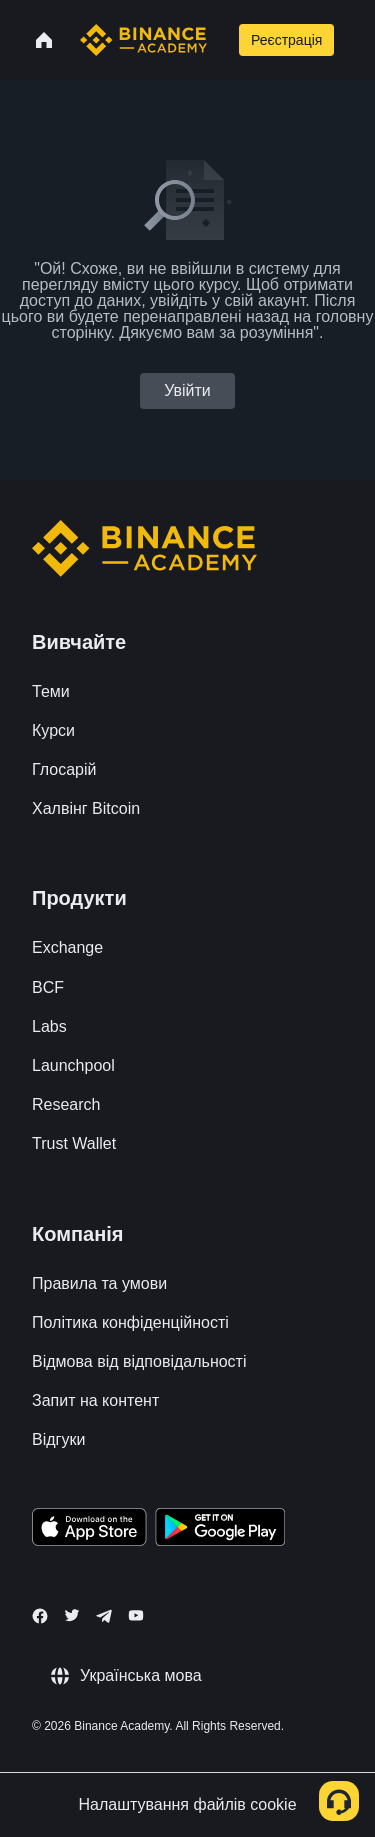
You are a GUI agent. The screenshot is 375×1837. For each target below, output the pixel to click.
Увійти (187, 390)
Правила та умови (99, 1283)
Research (66, 1104)
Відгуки (58, 1439)
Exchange (67, 947)
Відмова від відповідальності (139, 1361)
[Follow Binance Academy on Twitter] (72, 1615)
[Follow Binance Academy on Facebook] (40, 1616)
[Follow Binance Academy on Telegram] (104, 1616)
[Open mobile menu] (358, 40)
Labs (49, 1026)
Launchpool (73, 1065)
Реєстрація (286, 40)
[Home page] (143, 40)
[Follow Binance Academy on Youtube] (136, 1615)
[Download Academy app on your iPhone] (89, 1530)
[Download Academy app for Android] (220, 1530)
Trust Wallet (74, 1143)
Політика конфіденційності (130, 1322)
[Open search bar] (221, 40)
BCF (48, 987)
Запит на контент (95, 1400)
